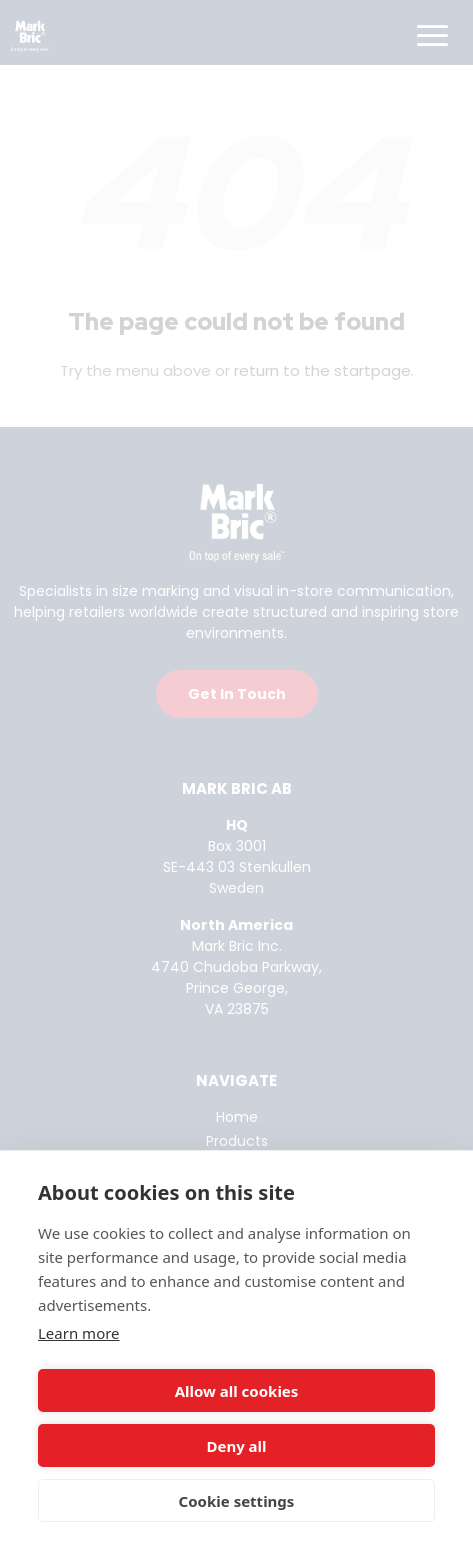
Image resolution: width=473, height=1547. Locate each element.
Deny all (236, 1446)
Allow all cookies (237, 1391)
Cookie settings (237, 1501)
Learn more (79, 1333)
